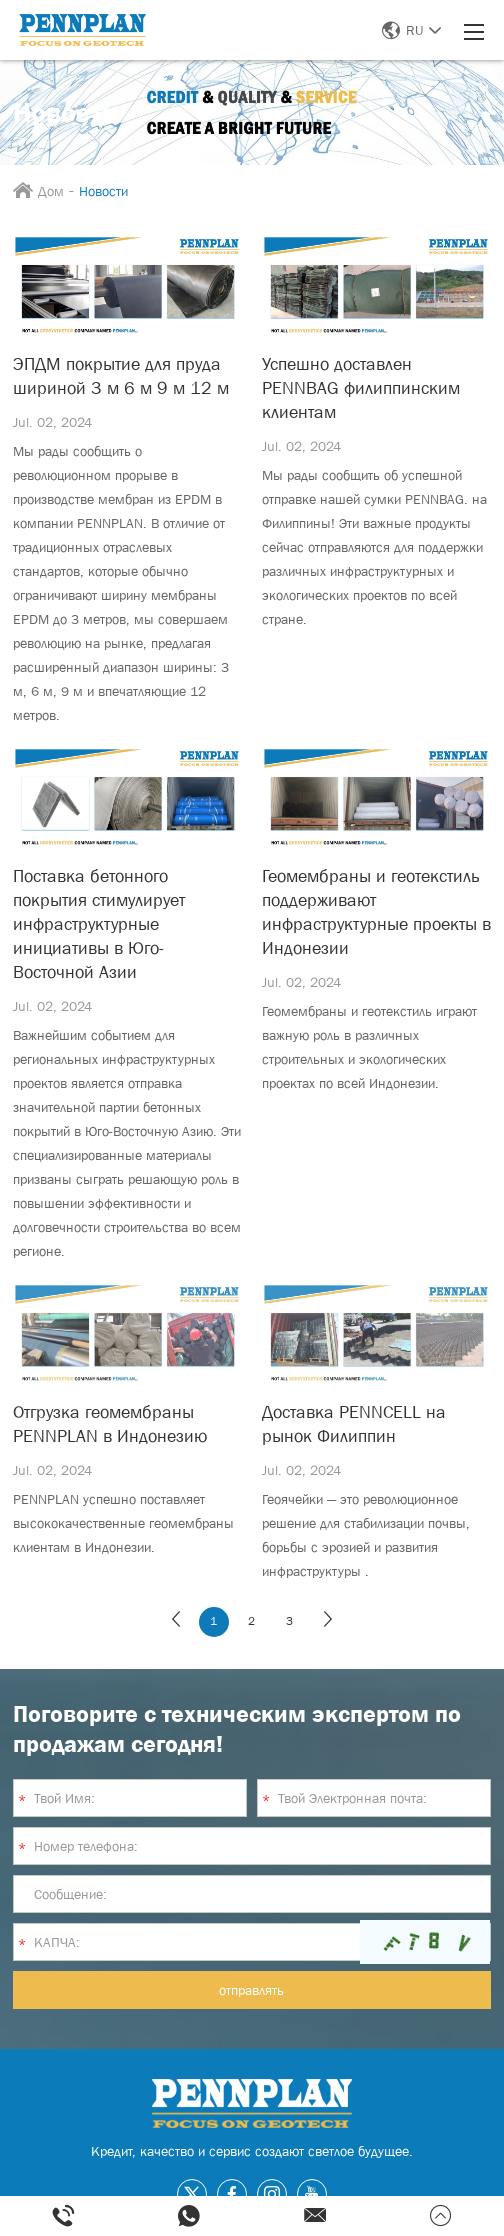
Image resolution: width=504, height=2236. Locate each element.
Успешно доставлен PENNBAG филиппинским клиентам (361, 388)
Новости (103, 191)
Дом (51, 191)
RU (411, 30)
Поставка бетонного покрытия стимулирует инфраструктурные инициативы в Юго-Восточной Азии (99, 924)
